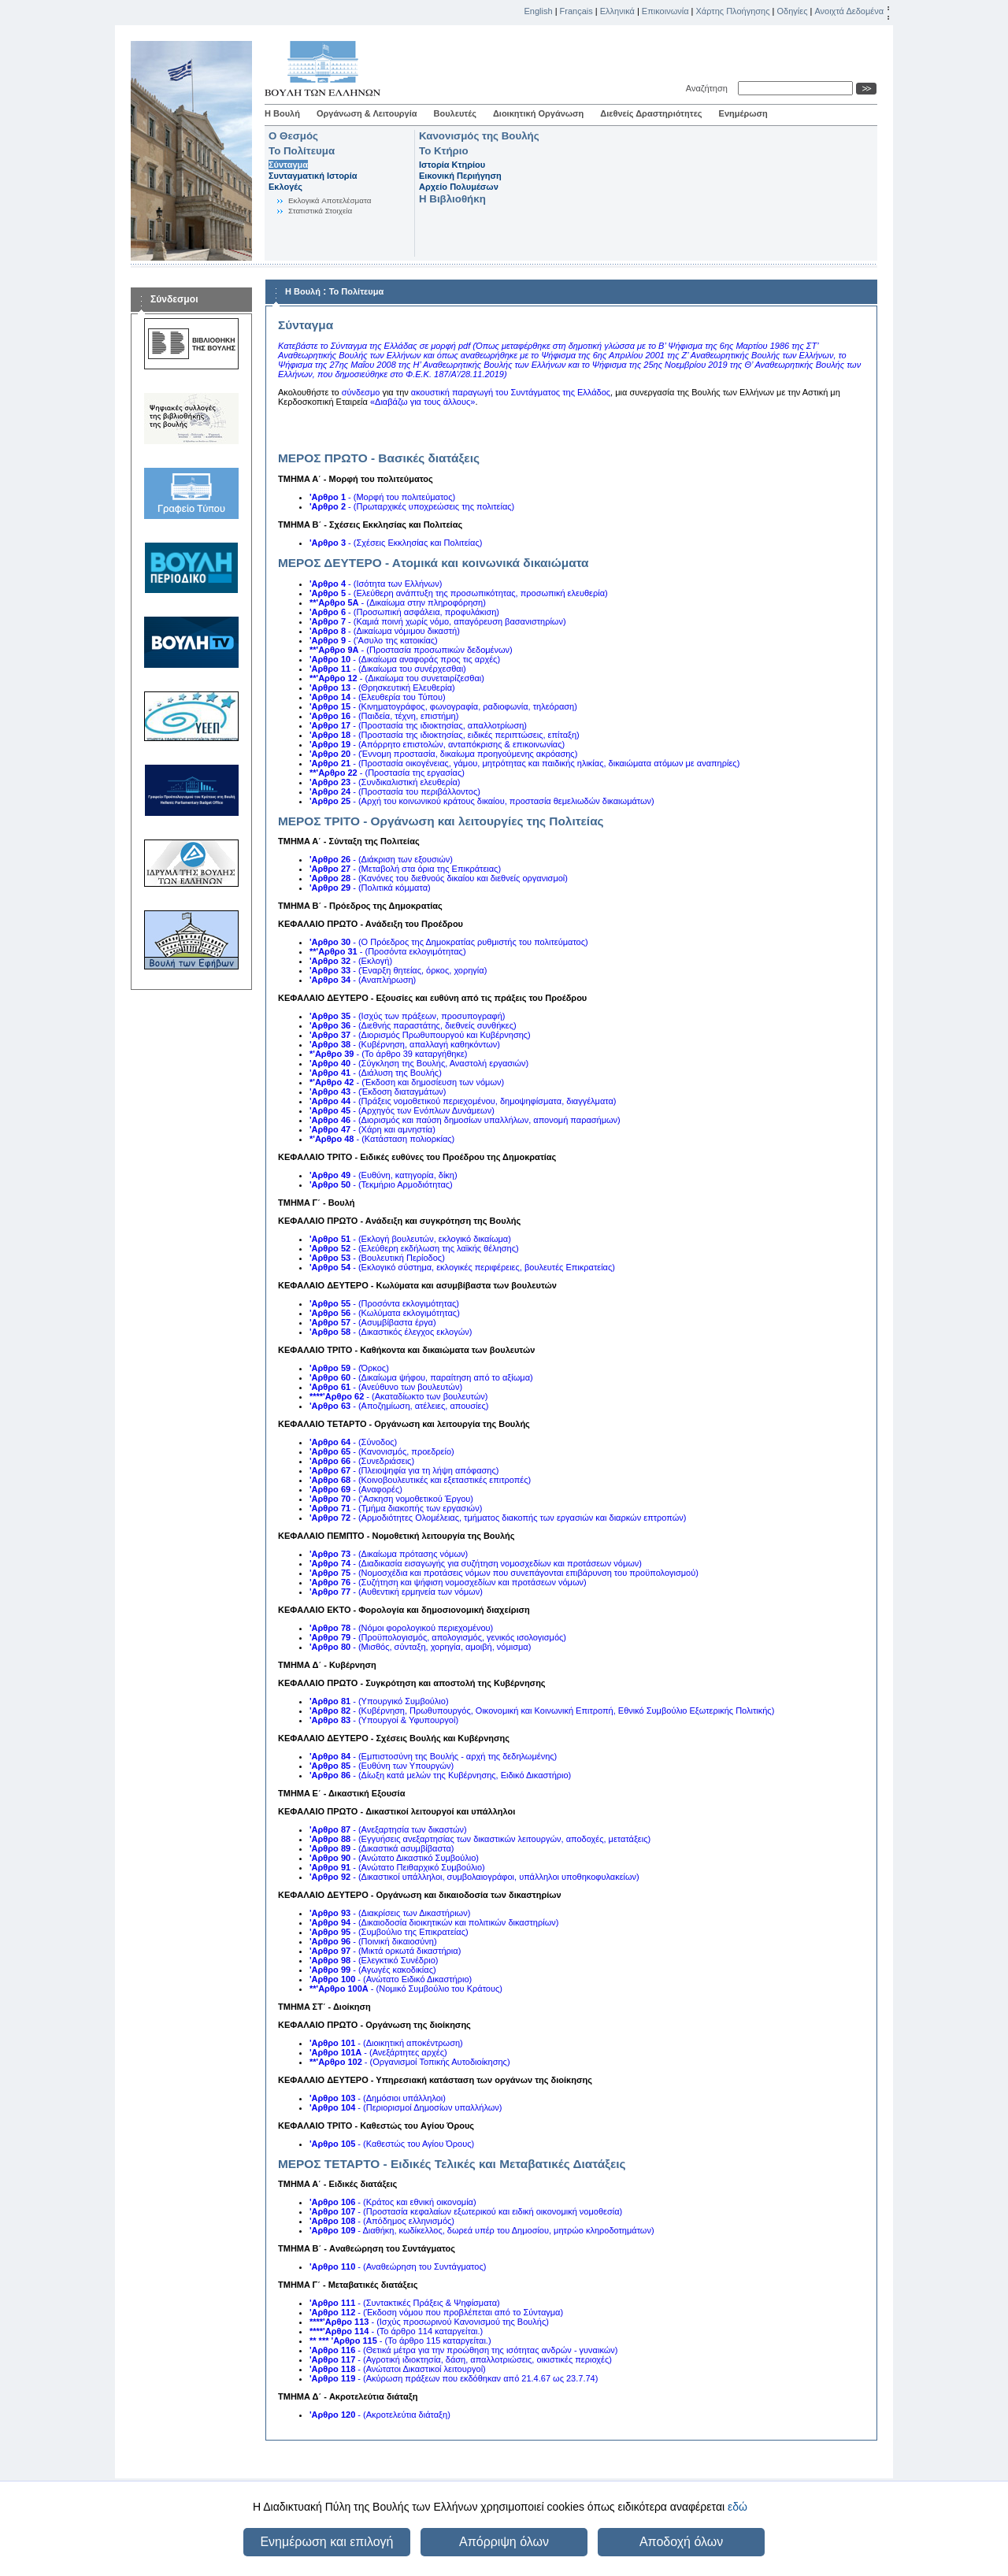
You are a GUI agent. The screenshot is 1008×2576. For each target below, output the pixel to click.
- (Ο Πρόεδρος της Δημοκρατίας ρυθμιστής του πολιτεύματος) (448, 942)
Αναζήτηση (709, 88)
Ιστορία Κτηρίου (452, 164)
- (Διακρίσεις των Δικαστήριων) (389, 1913)
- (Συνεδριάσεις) (361, 1461)
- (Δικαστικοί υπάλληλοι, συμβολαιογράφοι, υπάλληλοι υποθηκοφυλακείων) (474, 1876)
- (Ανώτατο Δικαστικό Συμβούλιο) (394, 1858)
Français (576, 11)
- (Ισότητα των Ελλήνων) (375, 583)
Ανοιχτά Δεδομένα (849, 11)
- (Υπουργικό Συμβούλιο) (379, 1701)
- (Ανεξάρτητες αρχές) (378, 2052)
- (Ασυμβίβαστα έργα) (372, 1322)
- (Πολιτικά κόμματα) (370, 887)
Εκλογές (285, 186)
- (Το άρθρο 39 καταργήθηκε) (388, 1053)
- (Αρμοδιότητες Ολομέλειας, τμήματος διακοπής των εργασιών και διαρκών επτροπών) (497, 1517)
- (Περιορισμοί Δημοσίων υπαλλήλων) (405, 2107)
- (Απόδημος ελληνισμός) (381, 2221)
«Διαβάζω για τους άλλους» (423, 401)
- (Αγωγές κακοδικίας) (372, 1969)
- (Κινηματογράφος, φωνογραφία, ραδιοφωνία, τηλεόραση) (443, 706)
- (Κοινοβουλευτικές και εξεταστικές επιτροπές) (420, 1479)
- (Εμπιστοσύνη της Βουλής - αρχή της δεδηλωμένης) (433, 1756)
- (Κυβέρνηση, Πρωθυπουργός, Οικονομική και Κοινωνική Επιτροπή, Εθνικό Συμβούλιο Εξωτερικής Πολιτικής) (541, 1710)
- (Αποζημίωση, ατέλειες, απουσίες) (398, 1405)
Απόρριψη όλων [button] (504, 2541)
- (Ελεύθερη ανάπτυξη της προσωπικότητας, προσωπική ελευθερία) (458, 593)
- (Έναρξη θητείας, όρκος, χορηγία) (398, 970)
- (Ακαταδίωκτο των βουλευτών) (398, 1396)
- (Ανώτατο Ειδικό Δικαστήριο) (390, 1979)
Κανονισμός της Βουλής (479, 136)
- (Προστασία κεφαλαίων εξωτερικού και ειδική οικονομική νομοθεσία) (465, 2211)
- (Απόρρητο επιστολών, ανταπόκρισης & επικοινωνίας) (437, 744)
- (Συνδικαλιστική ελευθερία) (384, 782)
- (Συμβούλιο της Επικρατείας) (389, 1932)
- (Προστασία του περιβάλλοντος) (394, 791)
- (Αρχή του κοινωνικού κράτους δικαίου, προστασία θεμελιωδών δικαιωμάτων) (481, 801)
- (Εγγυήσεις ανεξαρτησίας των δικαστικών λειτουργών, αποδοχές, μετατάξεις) (479, 1839)
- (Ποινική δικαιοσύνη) (373, 1941)
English (538, 11)
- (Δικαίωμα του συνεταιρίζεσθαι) (396, 678)
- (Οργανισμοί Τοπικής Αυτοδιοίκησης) (409, 2061)
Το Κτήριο (444, 151)
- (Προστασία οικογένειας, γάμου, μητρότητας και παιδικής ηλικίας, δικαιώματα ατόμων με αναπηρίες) (524, 763)
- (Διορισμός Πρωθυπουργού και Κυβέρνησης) (420, 1035)
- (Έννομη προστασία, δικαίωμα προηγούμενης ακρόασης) (443, 753)
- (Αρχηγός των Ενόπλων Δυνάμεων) (402, 1110)
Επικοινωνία (665, 11)
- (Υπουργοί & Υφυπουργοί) (383, 1720)
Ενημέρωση (743, 113)
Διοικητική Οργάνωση (538, 113)
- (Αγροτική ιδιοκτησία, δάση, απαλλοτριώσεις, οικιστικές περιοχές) (460, 2359)
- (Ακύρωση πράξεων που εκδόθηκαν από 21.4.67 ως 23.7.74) (453, 2378)
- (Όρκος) (349, 1368)
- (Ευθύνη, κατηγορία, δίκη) (383, 1175)
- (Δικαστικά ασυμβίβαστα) (381, 1848)
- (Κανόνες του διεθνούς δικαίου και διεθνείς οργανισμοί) (438, 878)
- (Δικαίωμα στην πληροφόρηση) (397, 602)
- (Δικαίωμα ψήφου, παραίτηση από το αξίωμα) (421, 1377)
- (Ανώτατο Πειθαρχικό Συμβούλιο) (397, 1867)
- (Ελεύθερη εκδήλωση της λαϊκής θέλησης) (414, 1248)
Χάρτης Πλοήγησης (733, 11)
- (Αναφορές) (355, 1489)
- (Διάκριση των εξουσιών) (381, 859)
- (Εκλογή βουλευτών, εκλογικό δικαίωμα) (410, 1239)
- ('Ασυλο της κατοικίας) (373, 640)
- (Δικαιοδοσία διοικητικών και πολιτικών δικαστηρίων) (433, 1922)
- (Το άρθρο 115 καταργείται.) (400, 2340)
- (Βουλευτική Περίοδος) (377, 1257)
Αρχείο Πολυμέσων (458, 186)
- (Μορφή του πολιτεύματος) (382, 497)
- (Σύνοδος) (353, 1442)
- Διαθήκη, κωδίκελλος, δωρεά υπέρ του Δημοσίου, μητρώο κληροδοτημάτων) (481, 2230)
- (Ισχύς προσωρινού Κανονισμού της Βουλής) (429, 2321)
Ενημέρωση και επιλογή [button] (326, 2541)
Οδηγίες (791, 11)
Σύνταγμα (288, 164)
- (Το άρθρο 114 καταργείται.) (396, 2331)
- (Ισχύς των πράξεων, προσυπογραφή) (407, 1016)
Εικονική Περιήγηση (460, 175)
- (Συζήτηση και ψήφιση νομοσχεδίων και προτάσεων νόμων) (448, 1582)
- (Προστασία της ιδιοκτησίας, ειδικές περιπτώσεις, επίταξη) (444, 734)
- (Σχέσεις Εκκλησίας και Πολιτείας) (395, 542)
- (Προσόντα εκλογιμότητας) (387, 951)
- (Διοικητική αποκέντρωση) (386, 2043)
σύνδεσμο (362, 392)
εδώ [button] (737, 2506)
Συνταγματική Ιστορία (313, 175)
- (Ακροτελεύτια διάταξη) (379, 2414)
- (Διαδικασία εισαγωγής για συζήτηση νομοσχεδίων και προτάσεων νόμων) (475, 1563)
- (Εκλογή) (350, 961)
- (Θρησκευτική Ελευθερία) (382, 687)
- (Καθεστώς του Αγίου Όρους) (391, 2143)
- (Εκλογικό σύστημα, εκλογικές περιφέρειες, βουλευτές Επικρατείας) (462, 1267)
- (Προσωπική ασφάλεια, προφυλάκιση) (404, 612)
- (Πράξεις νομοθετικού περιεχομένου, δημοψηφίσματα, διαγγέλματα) (463, 1101)
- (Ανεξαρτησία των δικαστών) (388, 1829)
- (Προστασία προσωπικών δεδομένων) (411, 649)
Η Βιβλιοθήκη (452, 199)
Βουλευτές (455, 113)
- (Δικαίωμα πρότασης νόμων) (388, 1554)
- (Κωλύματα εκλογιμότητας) (384, 1313)
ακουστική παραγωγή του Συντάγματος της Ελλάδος (510, 392)
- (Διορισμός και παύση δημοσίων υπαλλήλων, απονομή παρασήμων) (465, 1120)
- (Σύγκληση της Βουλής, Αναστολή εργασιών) (418, 1063)
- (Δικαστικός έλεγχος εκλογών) (390, 1331)
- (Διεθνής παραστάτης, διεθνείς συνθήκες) (413, 1025)
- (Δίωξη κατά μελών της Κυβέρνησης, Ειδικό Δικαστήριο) (440, 1775)
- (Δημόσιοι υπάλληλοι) (377, 2098)
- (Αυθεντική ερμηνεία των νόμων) (396, 1591)
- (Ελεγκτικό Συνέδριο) (373, 1960)
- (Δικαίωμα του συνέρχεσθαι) (387, 668)
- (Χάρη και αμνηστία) (372, 1129)
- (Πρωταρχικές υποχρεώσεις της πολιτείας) (411, 506)
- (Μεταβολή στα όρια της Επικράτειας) (405, 868)
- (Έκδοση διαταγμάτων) (377, 1091)
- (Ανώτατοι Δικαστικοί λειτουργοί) (397, 2369)
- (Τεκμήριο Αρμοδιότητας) (381, 1184)
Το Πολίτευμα (302, 151)
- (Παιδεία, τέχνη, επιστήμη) (383, 716)
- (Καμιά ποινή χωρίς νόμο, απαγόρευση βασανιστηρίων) (437, 621)
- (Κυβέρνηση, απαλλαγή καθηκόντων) (404, 1044)
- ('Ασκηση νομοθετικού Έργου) (391, 1498)
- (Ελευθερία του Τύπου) (377, 697)
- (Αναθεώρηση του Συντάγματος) (397, 2266)
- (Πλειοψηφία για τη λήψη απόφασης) (403, 1470)
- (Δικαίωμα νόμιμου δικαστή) (384, 631)
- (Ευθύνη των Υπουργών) (381, 1765)
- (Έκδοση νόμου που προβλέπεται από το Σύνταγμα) (436, 2312)
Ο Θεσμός (293, 136)
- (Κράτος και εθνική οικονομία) (392, 2202)
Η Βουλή (282, 113)
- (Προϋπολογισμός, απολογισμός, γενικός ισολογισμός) (437, 1637)
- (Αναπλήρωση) (362, 979)
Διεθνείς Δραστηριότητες (651, 113)
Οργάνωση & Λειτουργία (367, 113)
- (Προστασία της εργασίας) (387, 772)
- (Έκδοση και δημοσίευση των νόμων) (406, 1082)
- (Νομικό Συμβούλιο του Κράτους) (405, 1988)
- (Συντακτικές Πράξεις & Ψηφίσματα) (404, 2302)
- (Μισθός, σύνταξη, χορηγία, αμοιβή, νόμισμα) (420, 1646)
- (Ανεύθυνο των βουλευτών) (385, 1387)
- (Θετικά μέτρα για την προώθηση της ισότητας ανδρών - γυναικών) (463, 2350)
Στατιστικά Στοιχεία (320, 210)
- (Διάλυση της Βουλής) (375, 1072)
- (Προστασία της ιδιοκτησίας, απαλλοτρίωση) (418, 725)
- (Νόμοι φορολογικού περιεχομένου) (401, 1628)
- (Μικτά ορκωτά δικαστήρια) (385, 1950)
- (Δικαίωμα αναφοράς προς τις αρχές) (404, 659)
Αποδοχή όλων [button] (681, 2541)
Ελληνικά (617, 11)
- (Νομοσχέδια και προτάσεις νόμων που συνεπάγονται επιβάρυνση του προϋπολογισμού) (504, 1572)
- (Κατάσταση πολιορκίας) (381, 1138)
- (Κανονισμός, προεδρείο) (381, 1451)
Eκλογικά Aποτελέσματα (329, 200)
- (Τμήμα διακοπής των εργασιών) (395, 1508)
